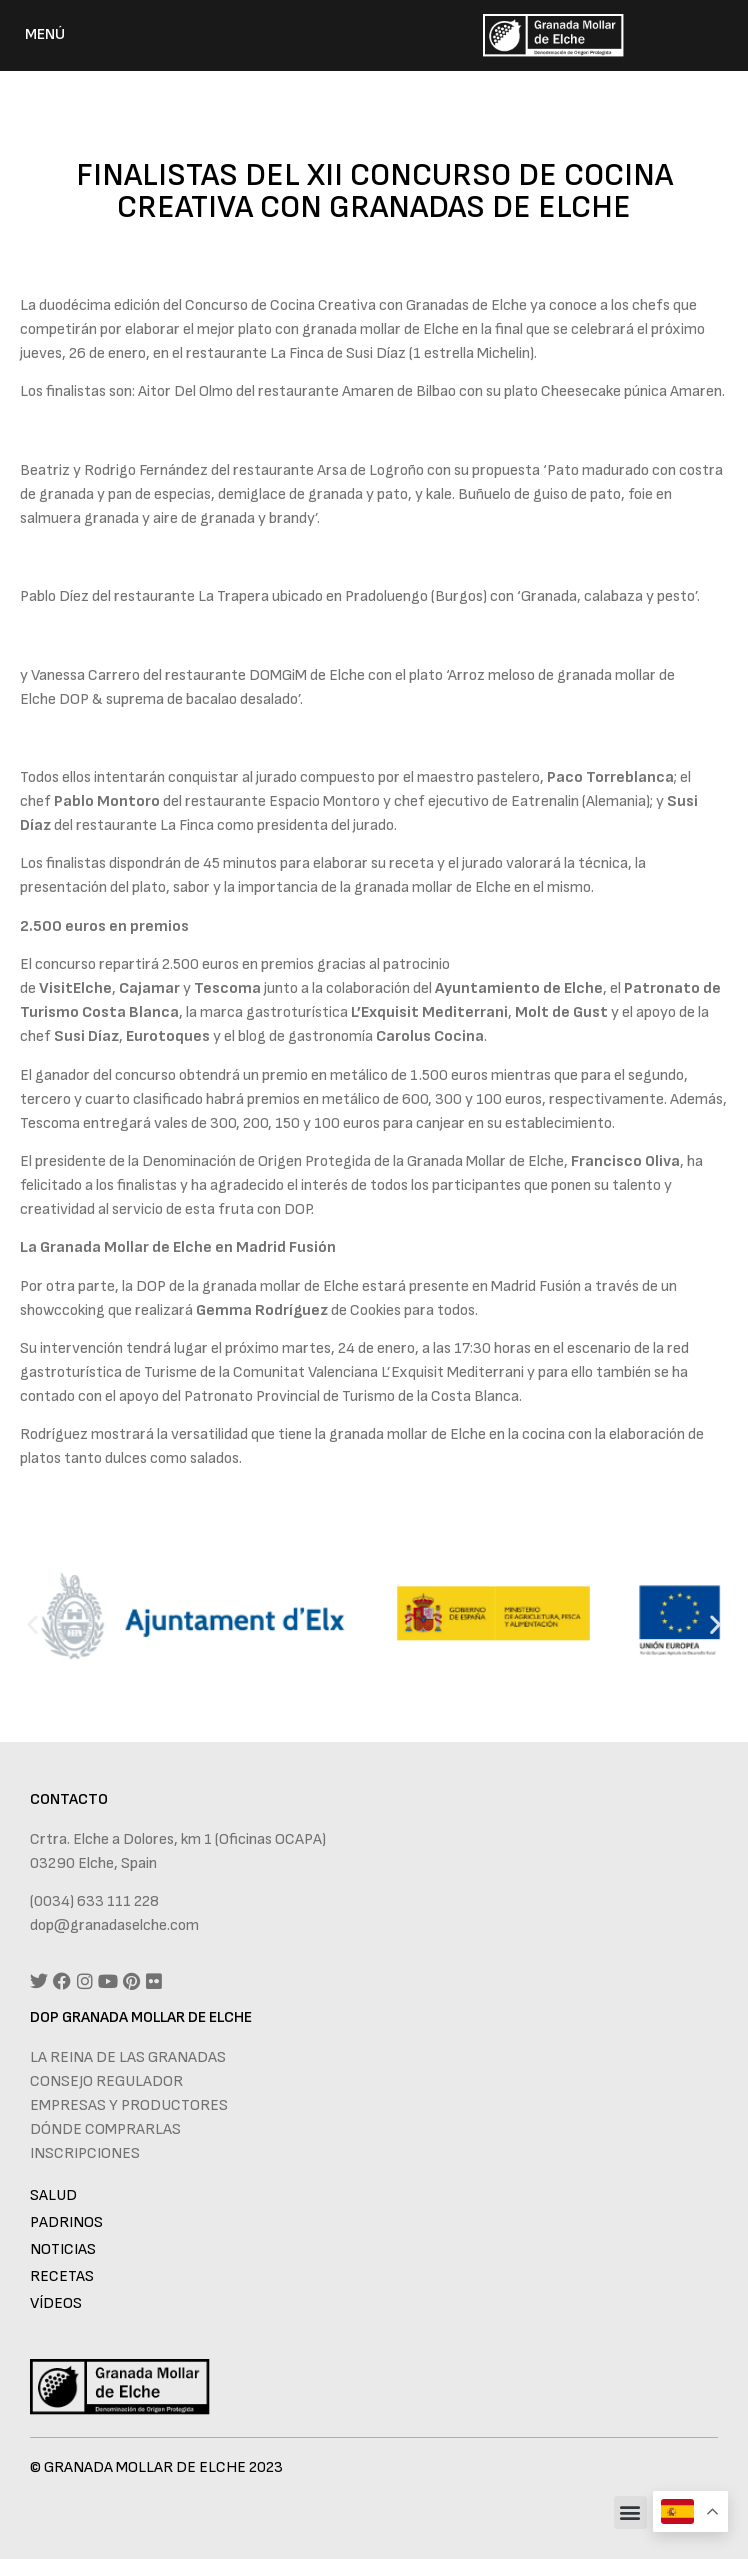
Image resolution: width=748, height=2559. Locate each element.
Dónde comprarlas (105, 2129)
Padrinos (66, 2222)
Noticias (63, 2249)
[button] (32, 1623)
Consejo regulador (106, 2081)
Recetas (62, 2276)
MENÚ (45, 34)
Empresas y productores (129, 2105)
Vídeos (56, 2303)
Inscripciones (85, 2153)
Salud (53, 2195)
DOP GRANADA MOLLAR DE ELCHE (141, 2017)
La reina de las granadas (128, 2057)
